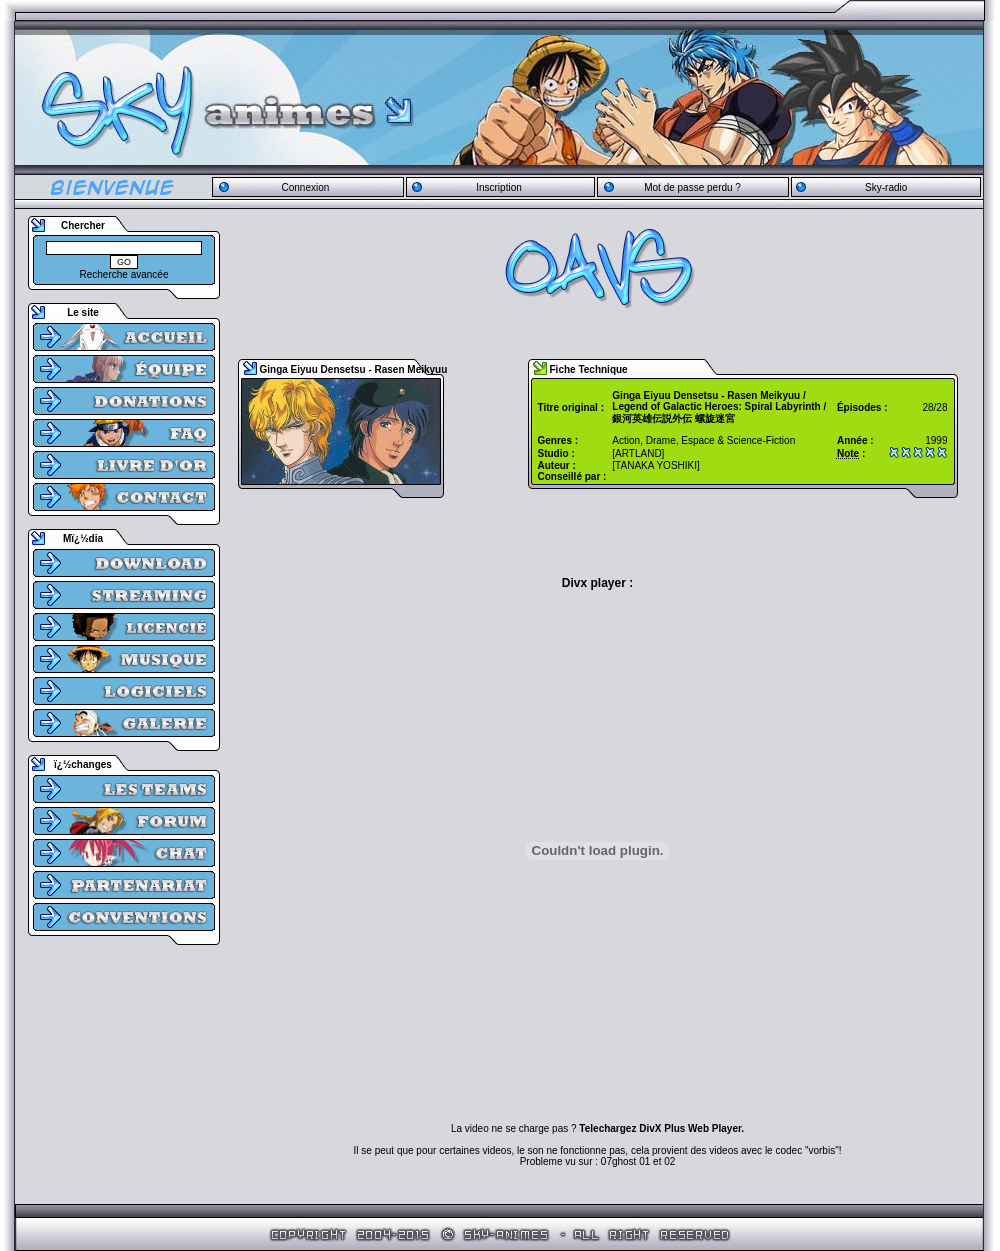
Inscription (499, 187)
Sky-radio (886, 187)
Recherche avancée (124, 274)
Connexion (305, 187)
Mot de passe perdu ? (692, 187)
